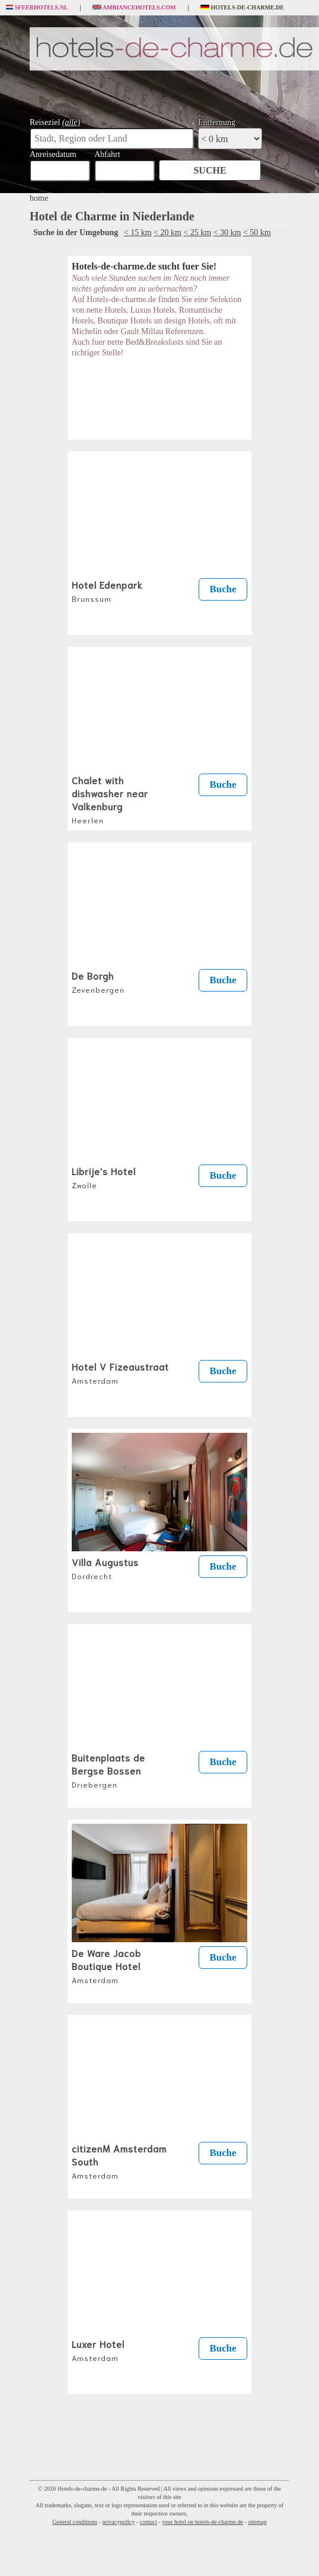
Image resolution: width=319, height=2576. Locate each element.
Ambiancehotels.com (134, 8)
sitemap (257, 2522)
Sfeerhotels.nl (37, 8)
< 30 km (227, 232)
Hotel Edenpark (107, 590)
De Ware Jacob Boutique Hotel (106, 1965)
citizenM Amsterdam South (119, 2161)
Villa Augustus (105, 1567)
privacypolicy (118, 2522)
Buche (223, 589)
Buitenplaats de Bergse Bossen (108, 1770)
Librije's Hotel (104, 1177)
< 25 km (197, 232)
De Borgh (98, 981)
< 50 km (257, 232)
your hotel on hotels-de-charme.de (202, 2522)
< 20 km (167, 232)
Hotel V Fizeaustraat (120, 1372)
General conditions (74, 2522)
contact (148, 2522)
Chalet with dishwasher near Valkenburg (110, 799)
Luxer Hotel (98, 2349)
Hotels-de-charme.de (242, 8)
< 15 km (138, 232)
